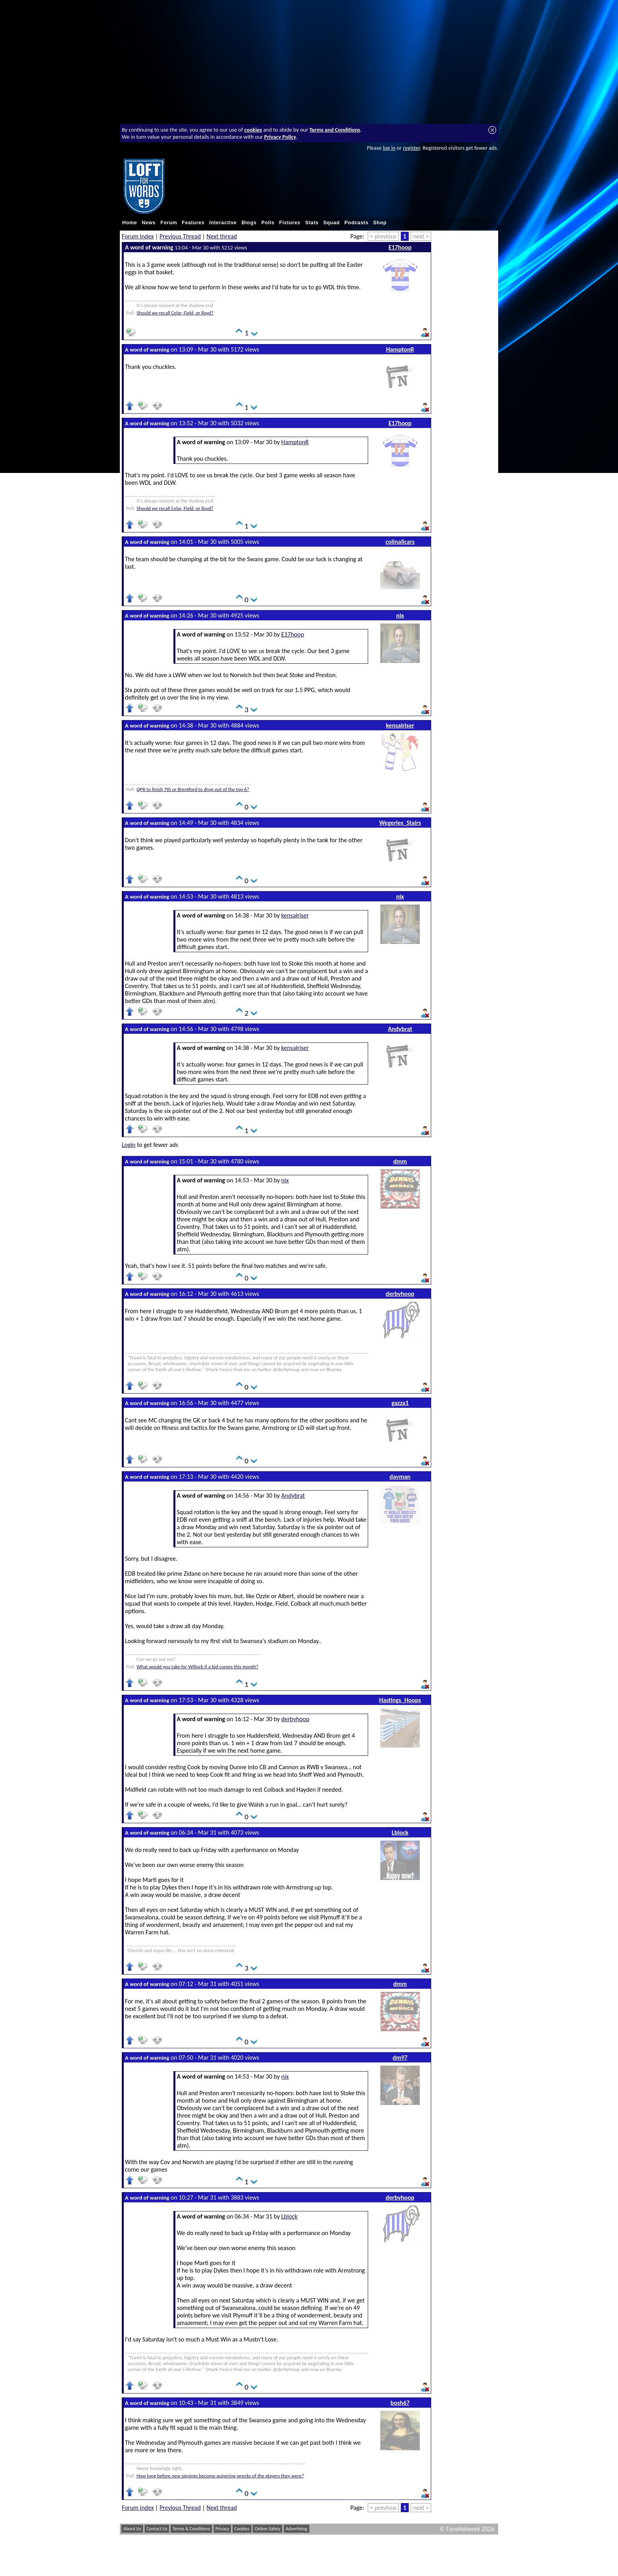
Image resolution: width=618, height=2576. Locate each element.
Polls (267, 222)
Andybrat (400, 1029)
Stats (311, 222)
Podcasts (356, 222)
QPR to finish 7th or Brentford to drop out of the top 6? (192, 789)
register (411, 147)
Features (193, 222)
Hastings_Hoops (400, 1700)
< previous (383, 236)
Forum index (138, 236)
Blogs (249, 222)
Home (129, 222)
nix (400, 615)
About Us (132, 2528)
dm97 (400, 2057)
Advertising (296, 2528)
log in (389, 147)
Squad (331, 222)
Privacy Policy (280, 136)
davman (399, 1476)
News (149, 222)
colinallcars (400, 541)
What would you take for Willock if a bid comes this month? (197, 1667)
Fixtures (289, 222)
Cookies (242, 2528)
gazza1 (400, 1403)
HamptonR (400, 349)
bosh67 (400, 2403)
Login (129, 1144)
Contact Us (157, 2528)
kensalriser (400, 725)
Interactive (223, 222)
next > (421, 236)
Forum (168, 222)
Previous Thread (180, 236)
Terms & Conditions (191, 2528)
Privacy (222, 2528)
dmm (400, 1161)
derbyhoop (400, 1293)
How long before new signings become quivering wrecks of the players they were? (220, 2476)
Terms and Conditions (334, 129)
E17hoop (400, 247)
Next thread (222, 236)
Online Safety (267, 2528)
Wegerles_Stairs (400, 822)
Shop (380, 222)
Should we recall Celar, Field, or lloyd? (174, 313)
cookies (253, 129)
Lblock (400, 1832)
